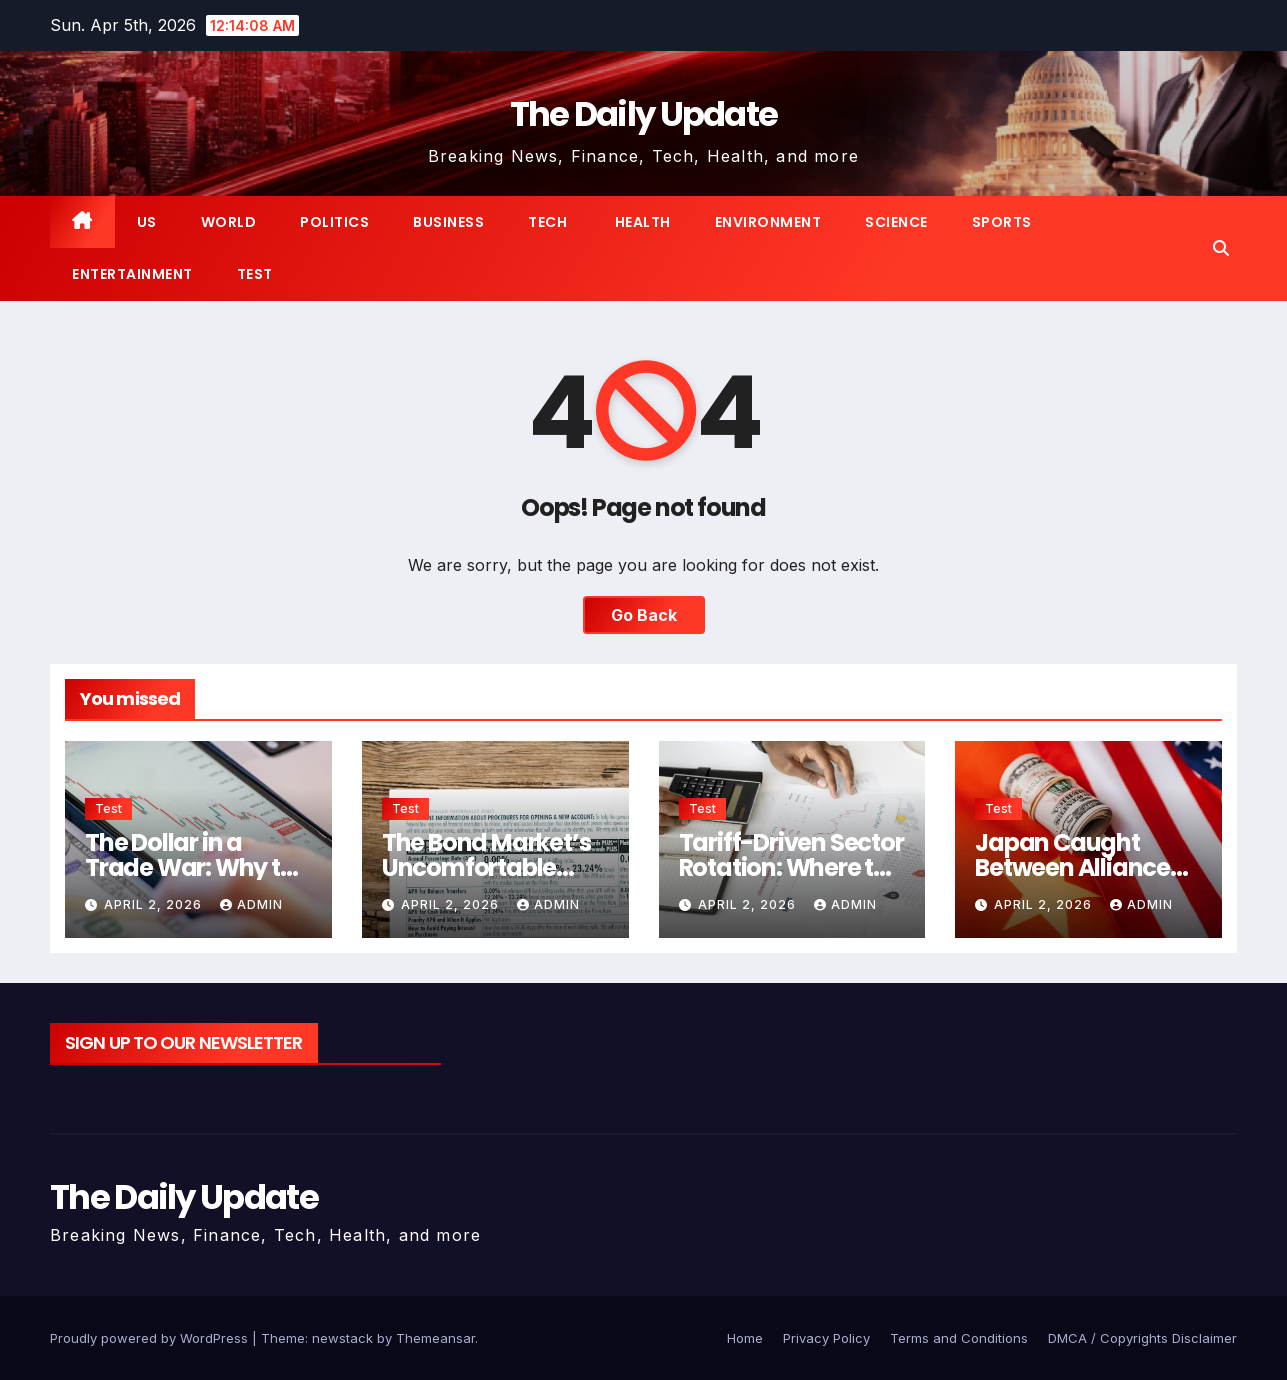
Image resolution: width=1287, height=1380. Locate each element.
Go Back (644, 615)
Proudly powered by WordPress (151, 1338)
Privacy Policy (826, 1338)
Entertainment (132, 274)
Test (255, 274)
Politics (334, 222)
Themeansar (435, 1338)
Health (641, 222)
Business (448, 222)
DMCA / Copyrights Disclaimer (1142, 1338)
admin (251, 904)
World (229, 222)
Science (896, 222)
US (147, 222)
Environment (768, 222)
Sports (1002, 222)
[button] (1221, 248)
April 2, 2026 (155, 904)
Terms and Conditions (959, 1338)
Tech (547, 222)
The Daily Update (644, 114)
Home (745, 1338)
